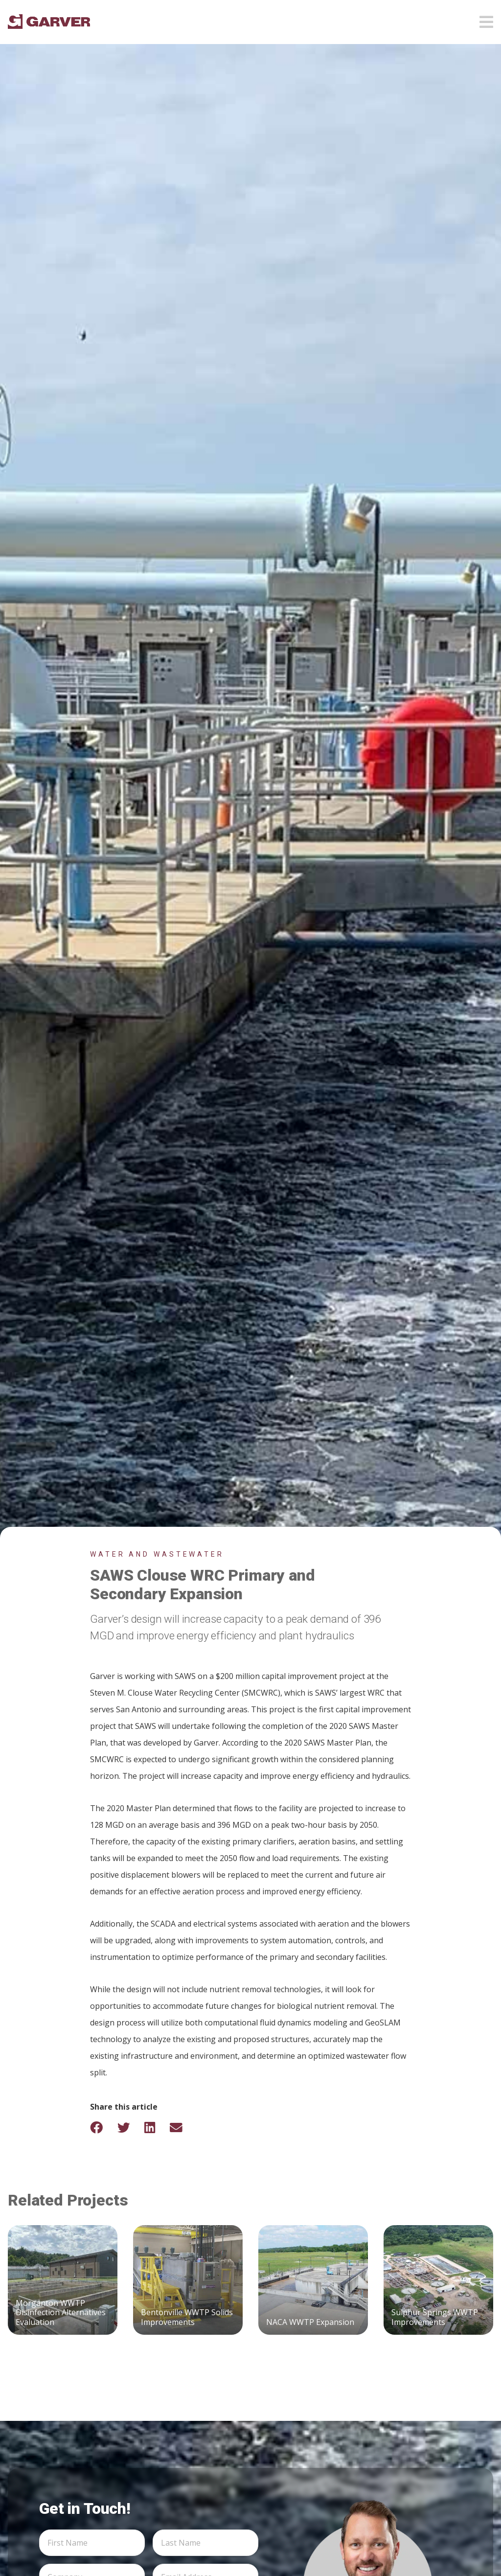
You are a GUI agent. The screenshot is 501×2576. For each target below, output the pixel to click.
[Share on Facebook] (102, 2127)
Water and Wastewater (157, 1554)
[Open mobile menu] (486, 19)
